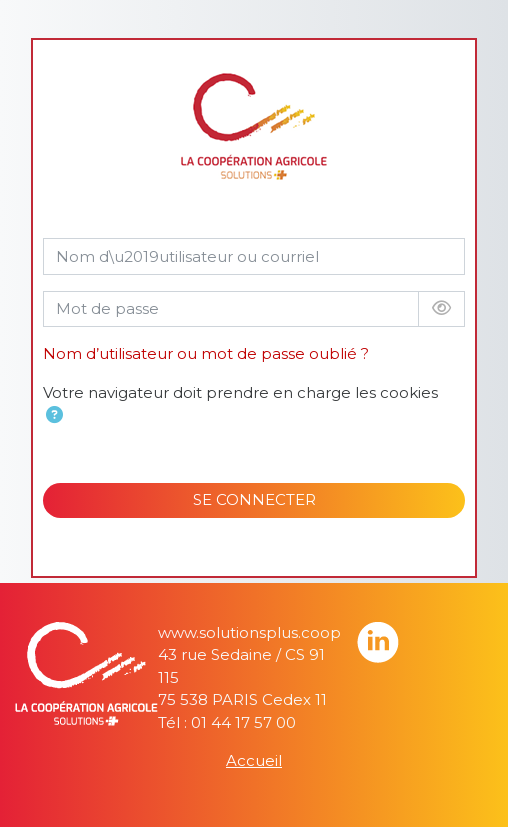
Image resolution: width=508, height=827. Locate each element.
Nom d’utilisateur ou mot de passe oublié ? (206, 353)
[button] (54, 416)
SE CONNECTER (254, 499)
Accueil (254, 760)
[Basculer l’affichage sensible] (441, 309)
